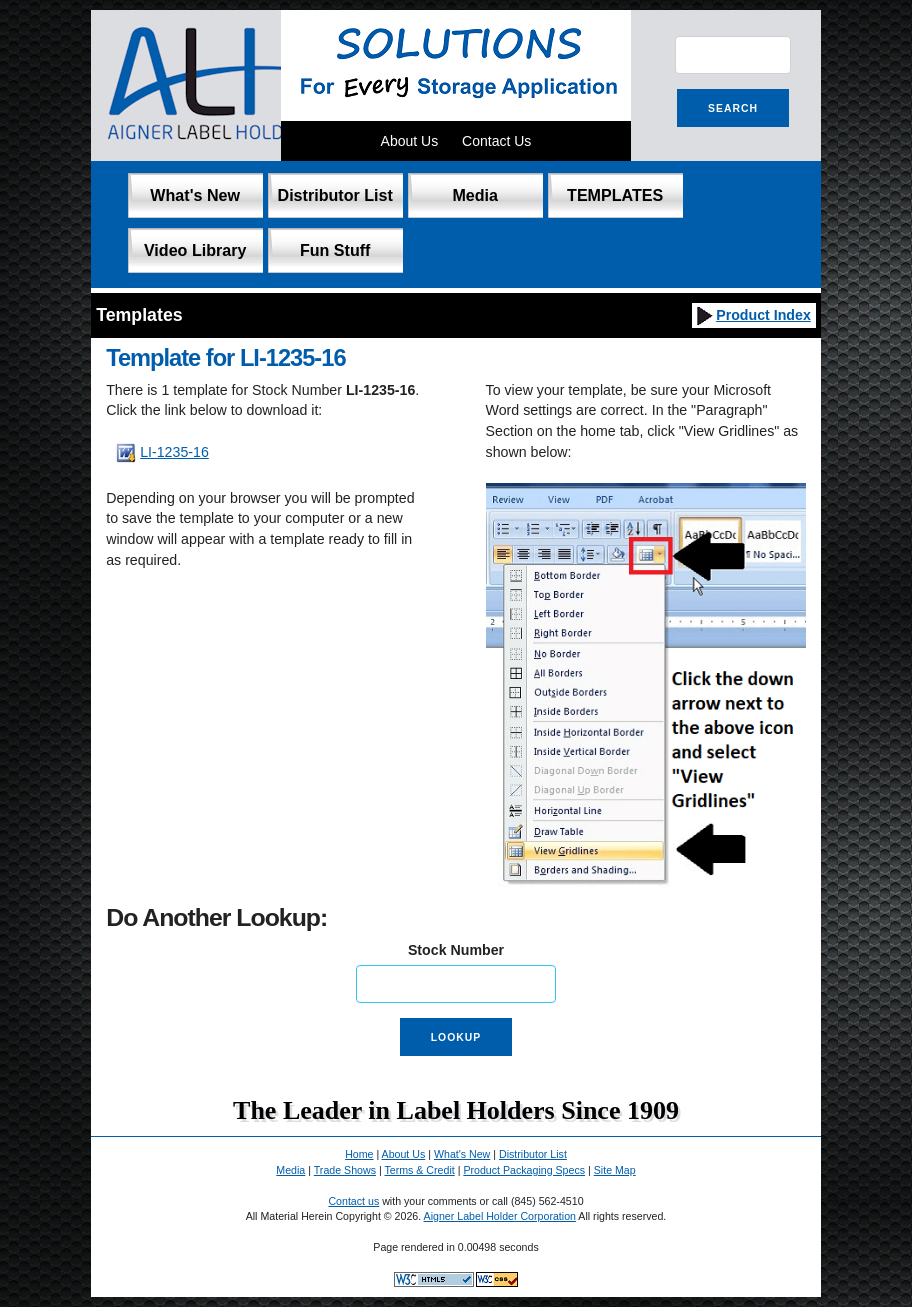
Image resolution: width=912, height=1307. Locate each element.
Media (475, 195)
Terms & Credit (419, 1170)
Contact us (353, 1201)
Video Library (195, 250)
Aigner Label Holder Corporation (500, 1216)
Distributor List (335, 195)
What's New (195, 195)
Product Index (752, 315)
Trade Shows (345, 1170)
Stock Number (456, 950)
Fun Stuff (335, 250)
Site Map (615, 1170)
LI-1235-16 (174, 452)
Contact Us (496, 141)
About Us (410, 141)
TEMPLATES (615, 195)
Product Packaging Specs (524, 1170)
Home (359, 1154)
